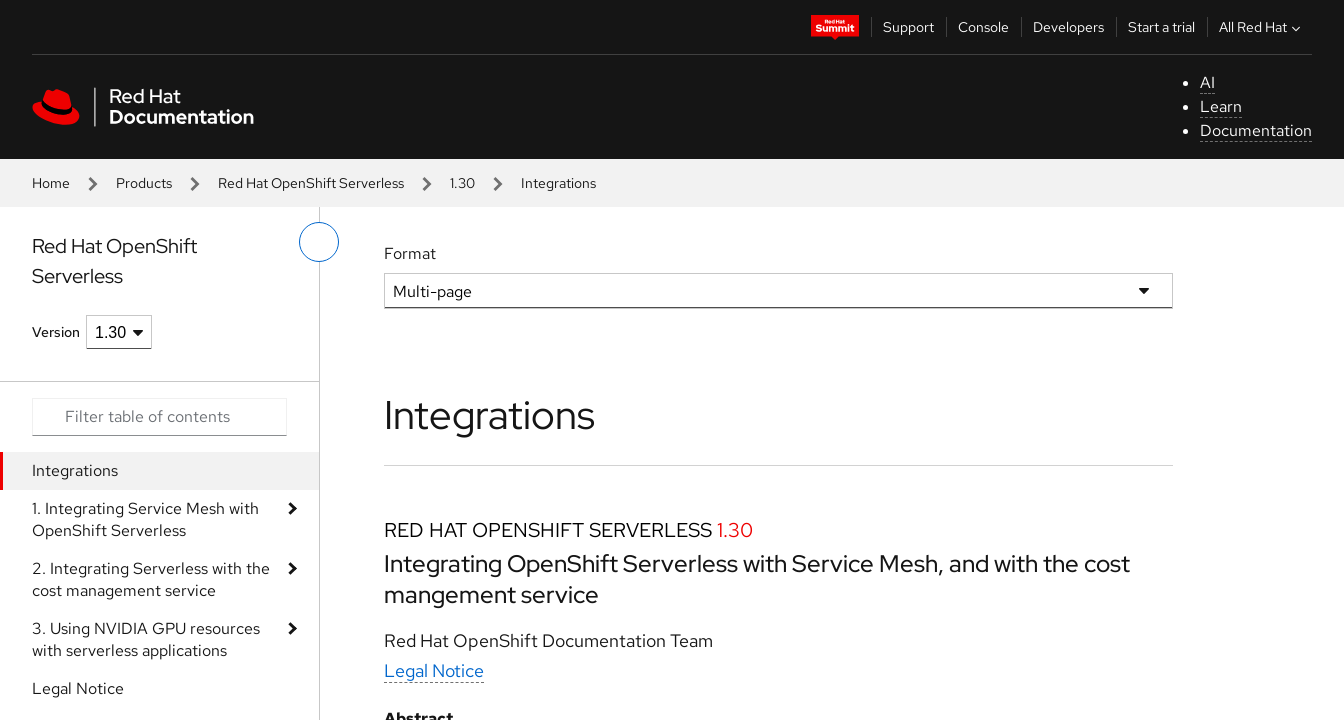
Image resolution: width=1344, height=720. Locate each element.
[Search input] (159, 417)
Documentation (1256, 130)
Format (410, 253)
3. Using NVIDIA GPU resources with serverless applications (146, 639)
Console (983, 27)
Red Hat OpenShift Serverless (311, 183)
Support (908, 27)
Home (51, 183)
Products (144, 183)
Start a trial (1161, 27)
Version (56, 332)
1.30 (462, 183)
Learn (1221, 106)
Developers (1068, 27)
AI (1207, 82)
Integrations (75, 470)
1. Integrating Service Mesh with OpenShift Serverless (145, 519)
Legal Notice (78, 688)
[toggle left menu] (319, 242)
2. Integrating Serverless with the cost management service (151, 579)
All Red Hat (1262, 27)
